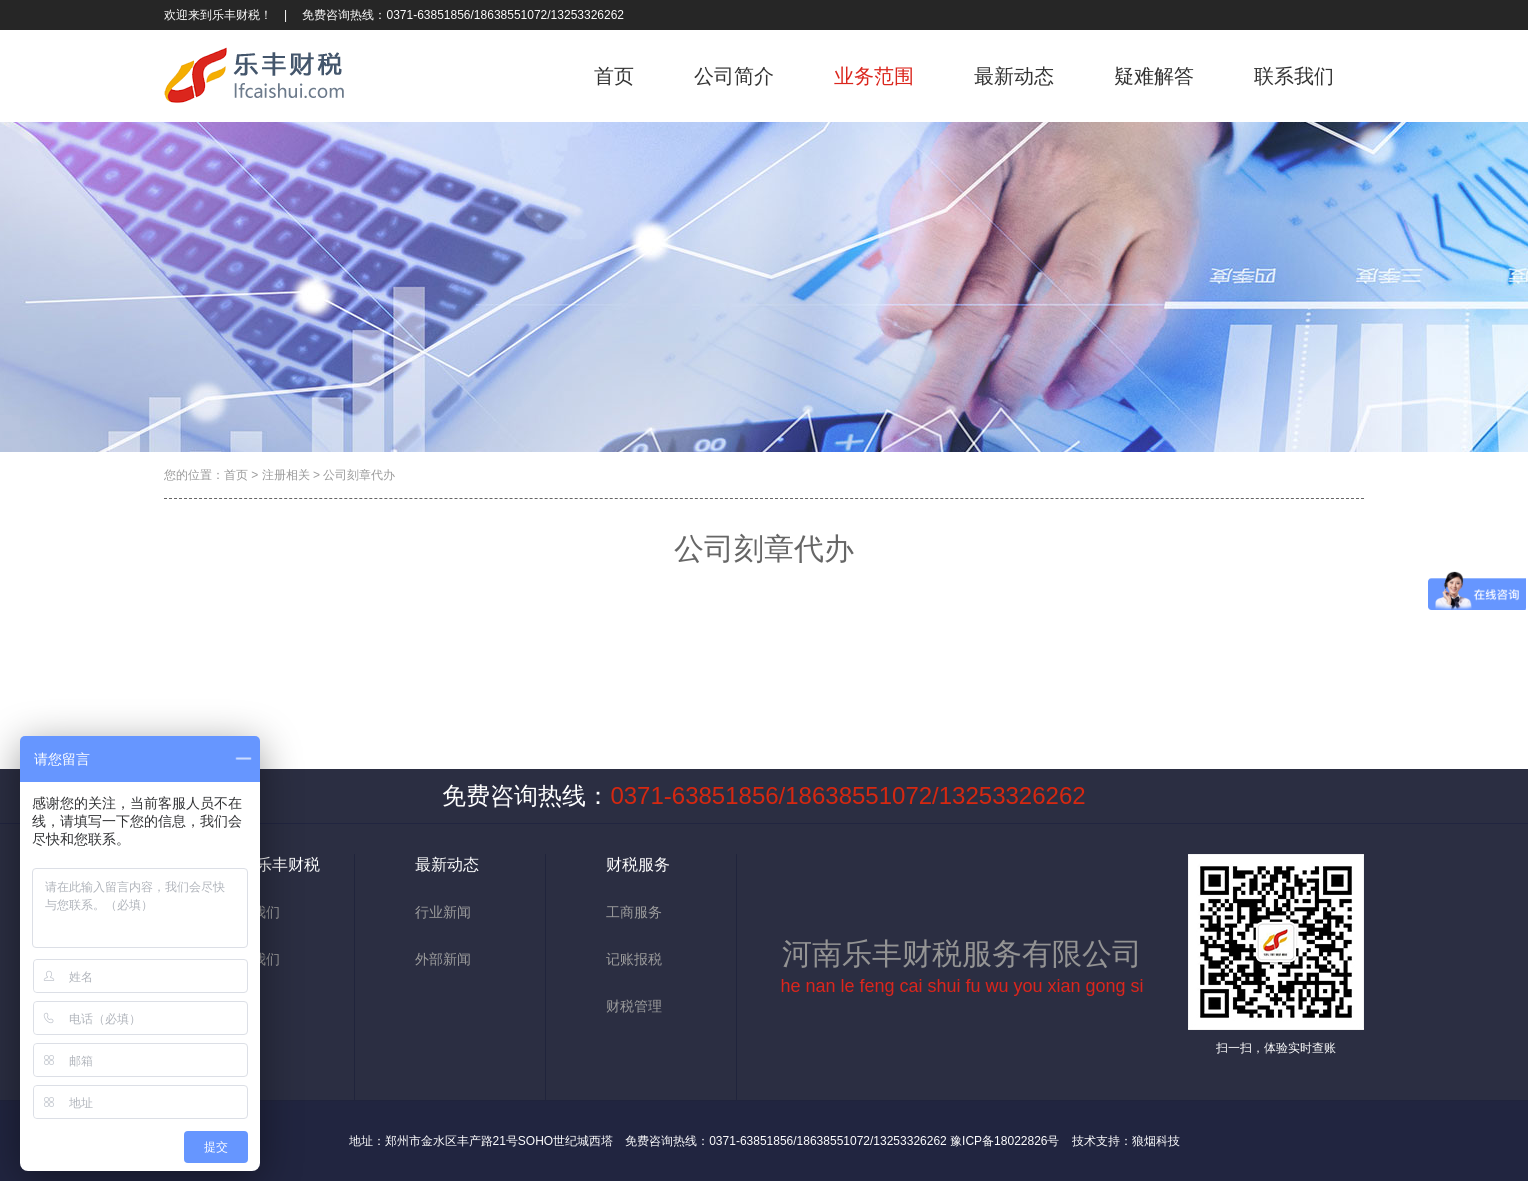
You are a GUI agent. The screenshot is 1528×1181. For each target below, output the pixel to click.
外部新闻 (443, 959)
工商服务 (634, 912)
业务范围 (874, 76)
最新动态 (1014, 76)
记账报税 (634, 959)
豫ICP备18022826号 (1003, 1141)
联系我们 (1294, 76)
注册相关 (286, 475)
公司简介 (734, 76)
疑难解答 (1154, 76)
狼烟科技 (1156, 1141)
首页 (614, 76)
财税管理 (634, 1006)
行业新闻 (443, 912)
